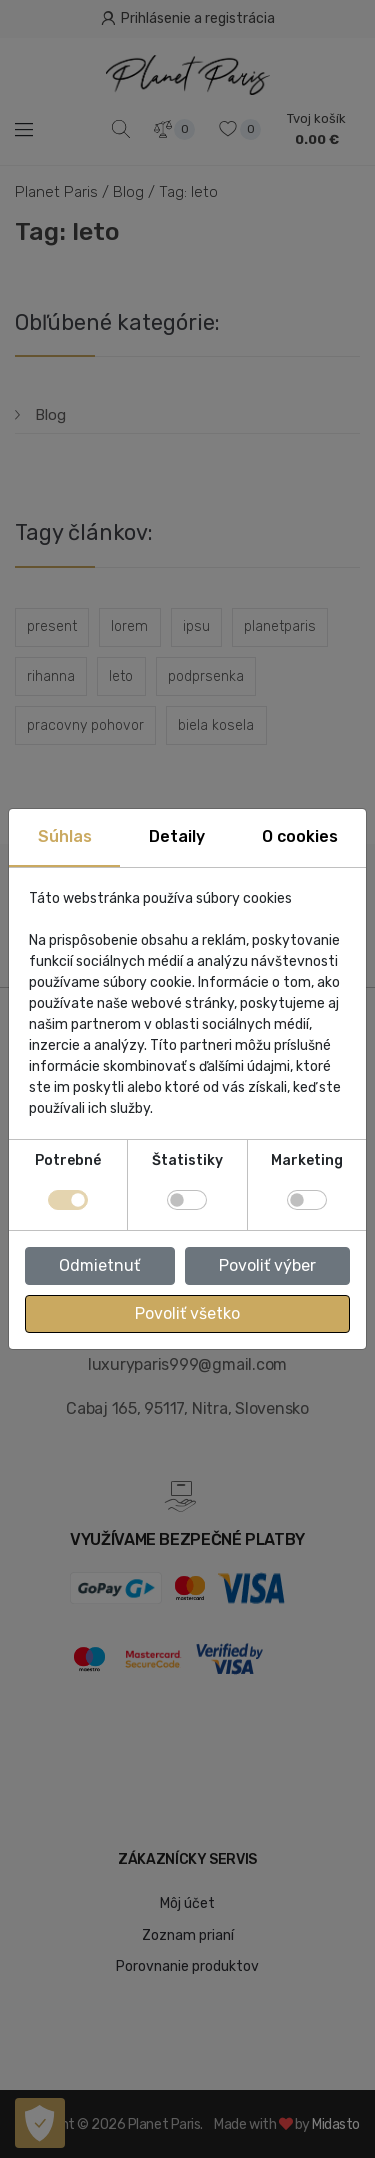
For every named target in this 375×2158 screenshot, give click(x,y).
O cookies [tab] (300, 836)
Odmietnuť (99, 1265)
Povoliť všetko (187, 1313)
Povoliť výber (267, 1265)
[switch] (187, 1200)
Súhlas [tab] (65, 836)
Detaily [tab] (177, 836)
